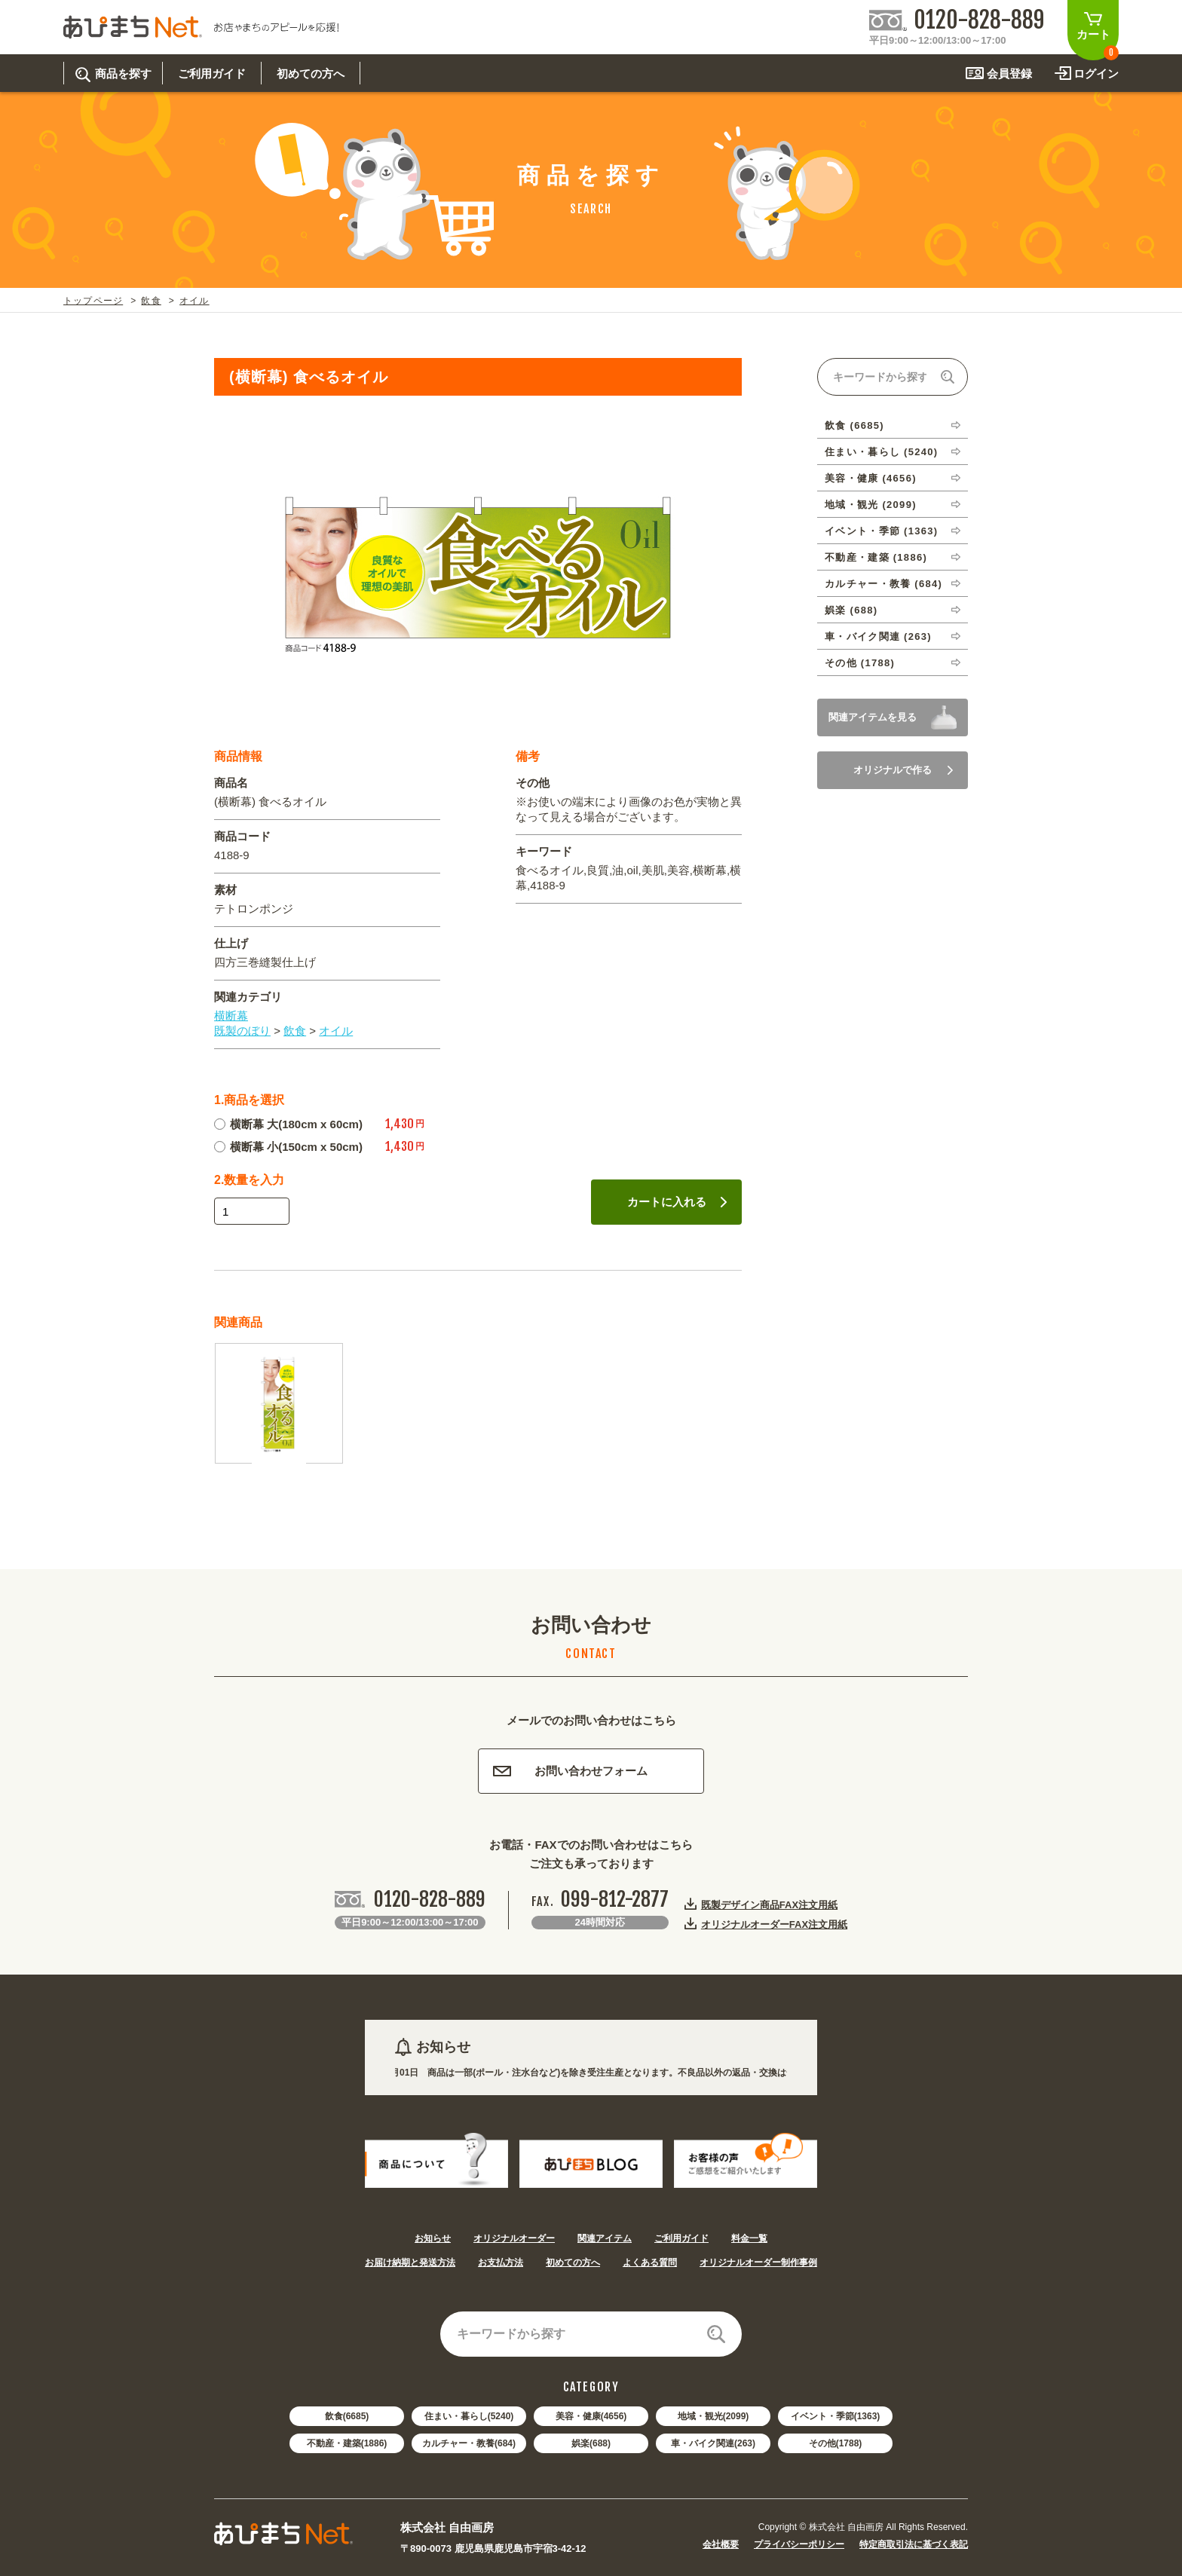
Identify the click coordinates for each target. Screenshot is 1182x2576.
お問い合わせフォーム (570, 1770)
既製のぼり (242, 1030)
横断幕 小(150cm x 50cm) (288, 1146)
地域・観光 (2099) (871, 504)
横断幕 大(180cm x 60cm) (288, 1124)
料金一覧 (749, 2238)
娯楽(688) (591, 2443)
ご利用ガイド (681, 2238)
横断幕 (231, 1015)
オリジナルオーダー (514, 2238)
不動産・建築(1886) (347, 2443)
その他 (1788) (860, 662)
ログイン (1096, 73)
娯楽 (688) (851, 610)
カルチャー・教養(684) (469, 2443)
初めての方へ (573, 2262)
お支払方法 (500, 2262)
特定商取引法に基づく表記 (913, 2544)
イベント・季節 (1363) (881, 531)
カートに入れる (677, 1201)
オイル (194, 300)
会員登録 (1009, 73)
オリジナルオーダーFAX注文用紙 (774, 1924)
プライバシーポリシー (799, 2544)
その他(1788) (835, 2443)
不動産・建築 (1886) (876, 557)
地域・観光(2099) (713, 2416)
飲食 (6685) (854, 425)
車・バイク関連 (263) (878, 636)
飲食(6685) (347, 2416)
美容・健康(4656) (591, 2416)
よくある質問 (650, 2262)
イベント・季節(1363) (835, 2416)
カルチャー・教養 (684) (883, 583)
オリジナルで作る (903, 770)
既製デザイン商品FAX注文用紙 (769, 1904)
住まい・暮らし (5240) (881, 451)
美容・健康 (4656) (871, 478)
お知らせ (433, 2238)
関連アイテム (604, 2238)
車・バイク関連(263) (713, 2443)
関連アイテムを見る (872, 717)
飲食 (151, 300)
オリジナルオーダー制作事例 (758, 2262)
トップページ (93, 300)
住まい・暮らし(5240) (469, 2416)
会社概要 (721, 2544)
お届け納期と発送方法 (410, 2262)
